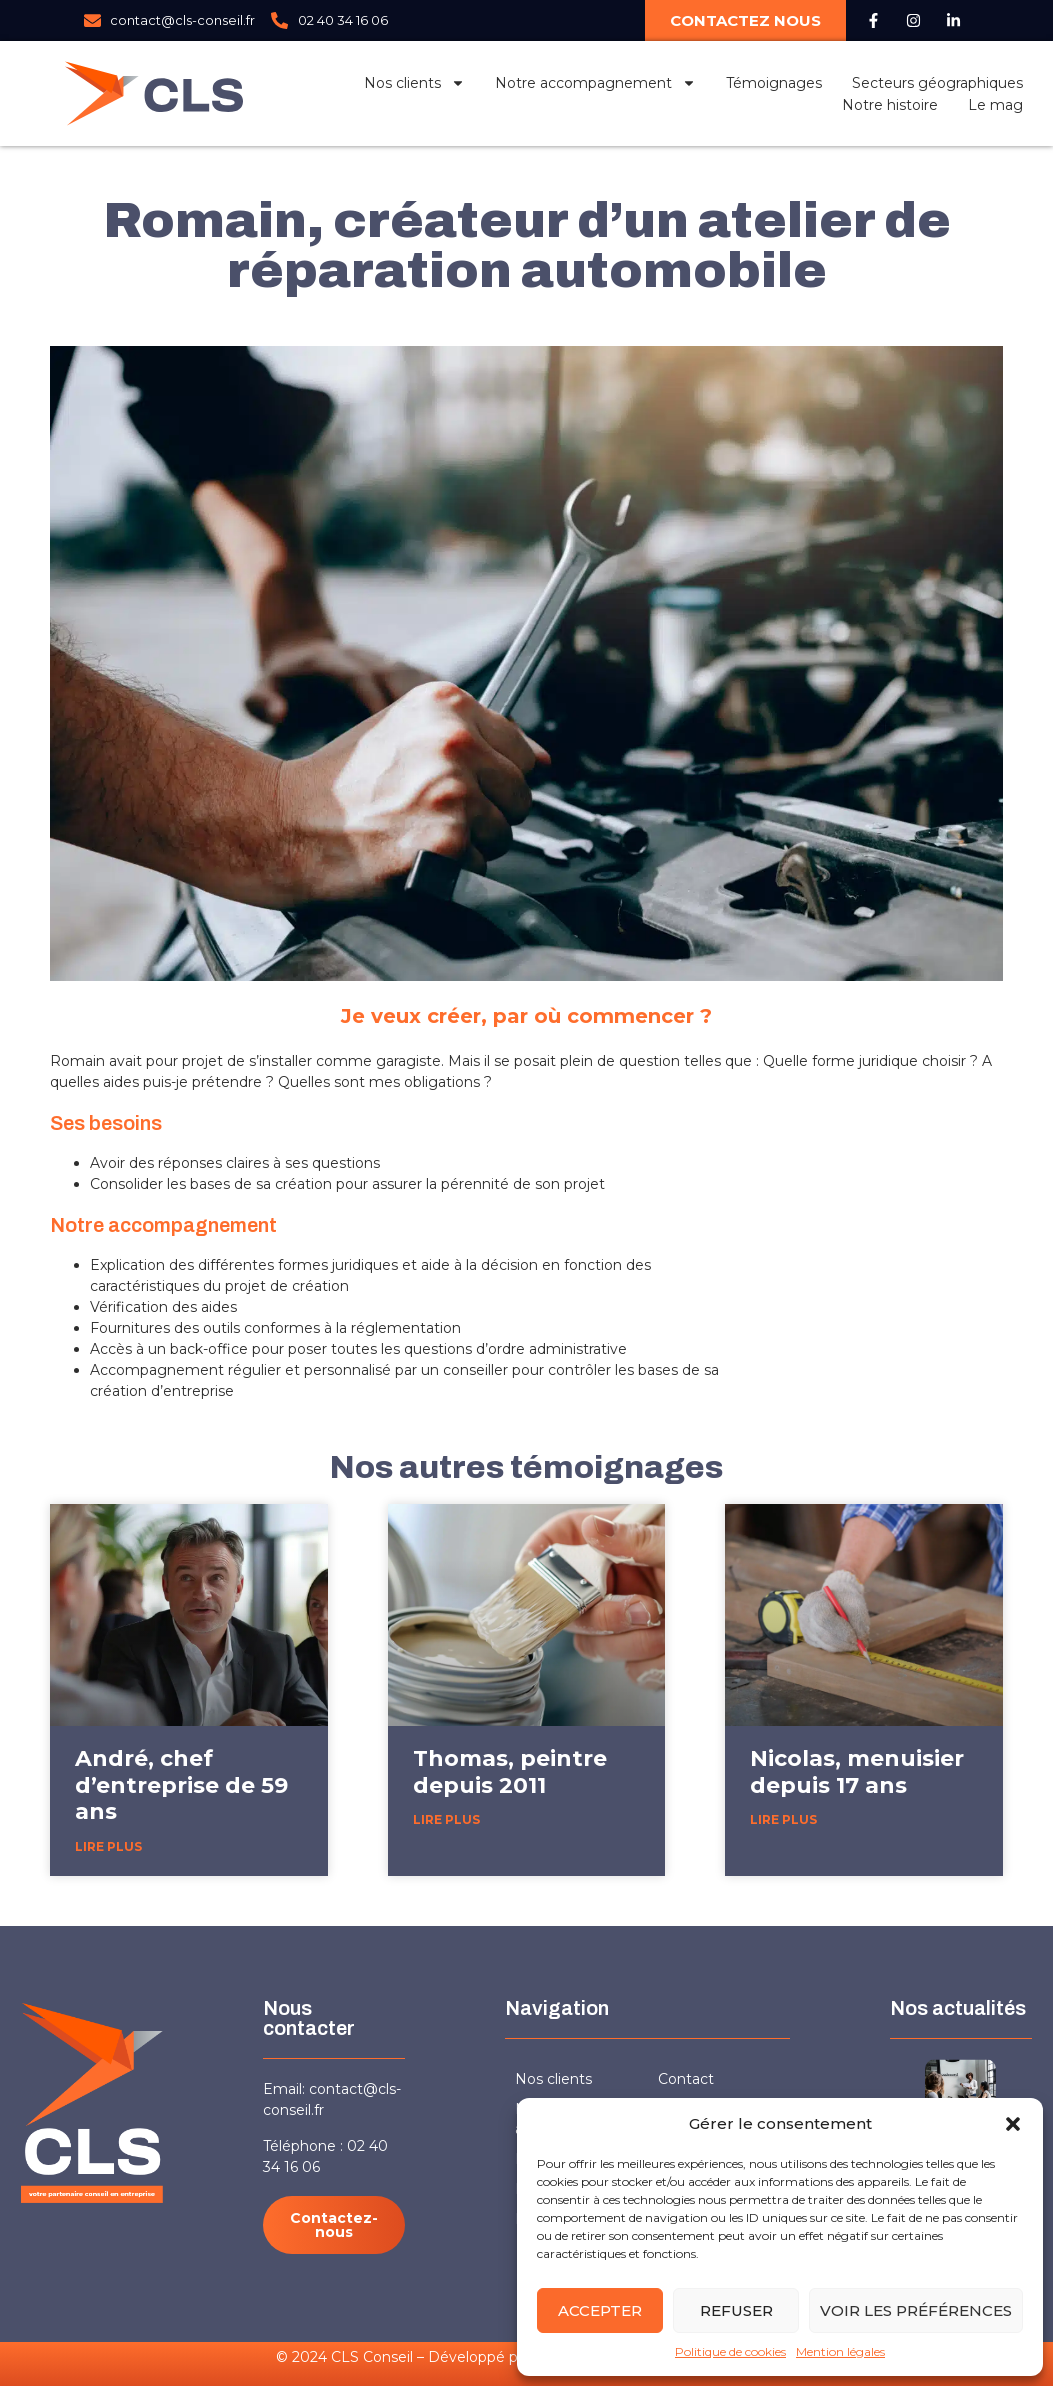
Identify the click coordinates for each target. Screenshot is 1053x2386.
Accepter (600, 2310)
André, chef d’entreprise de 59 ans (181, 1785)
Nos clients (414, 83)
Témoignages (774, 83)
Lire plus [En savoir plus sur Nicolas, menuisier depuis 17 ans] (783, 1819)
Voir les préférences (916, 2310)
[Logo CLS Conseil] (154, 93)
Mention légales (840, 2351)
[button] (1013, 2124)
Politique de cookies (730, 2351)
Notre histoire (890, 105)
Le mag (995, 105)
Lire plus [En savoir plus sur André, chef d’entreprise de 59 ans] (108, 1846)
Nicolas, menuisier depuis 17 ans (857, 1771)
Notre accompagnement (595, 83)
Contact (686, 2079)
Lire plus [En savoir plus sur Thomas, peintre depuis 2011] (446, 1819)
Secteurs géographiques (937, 83)
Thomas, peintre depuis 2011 (510, 1771)
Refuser (736, 2310)
